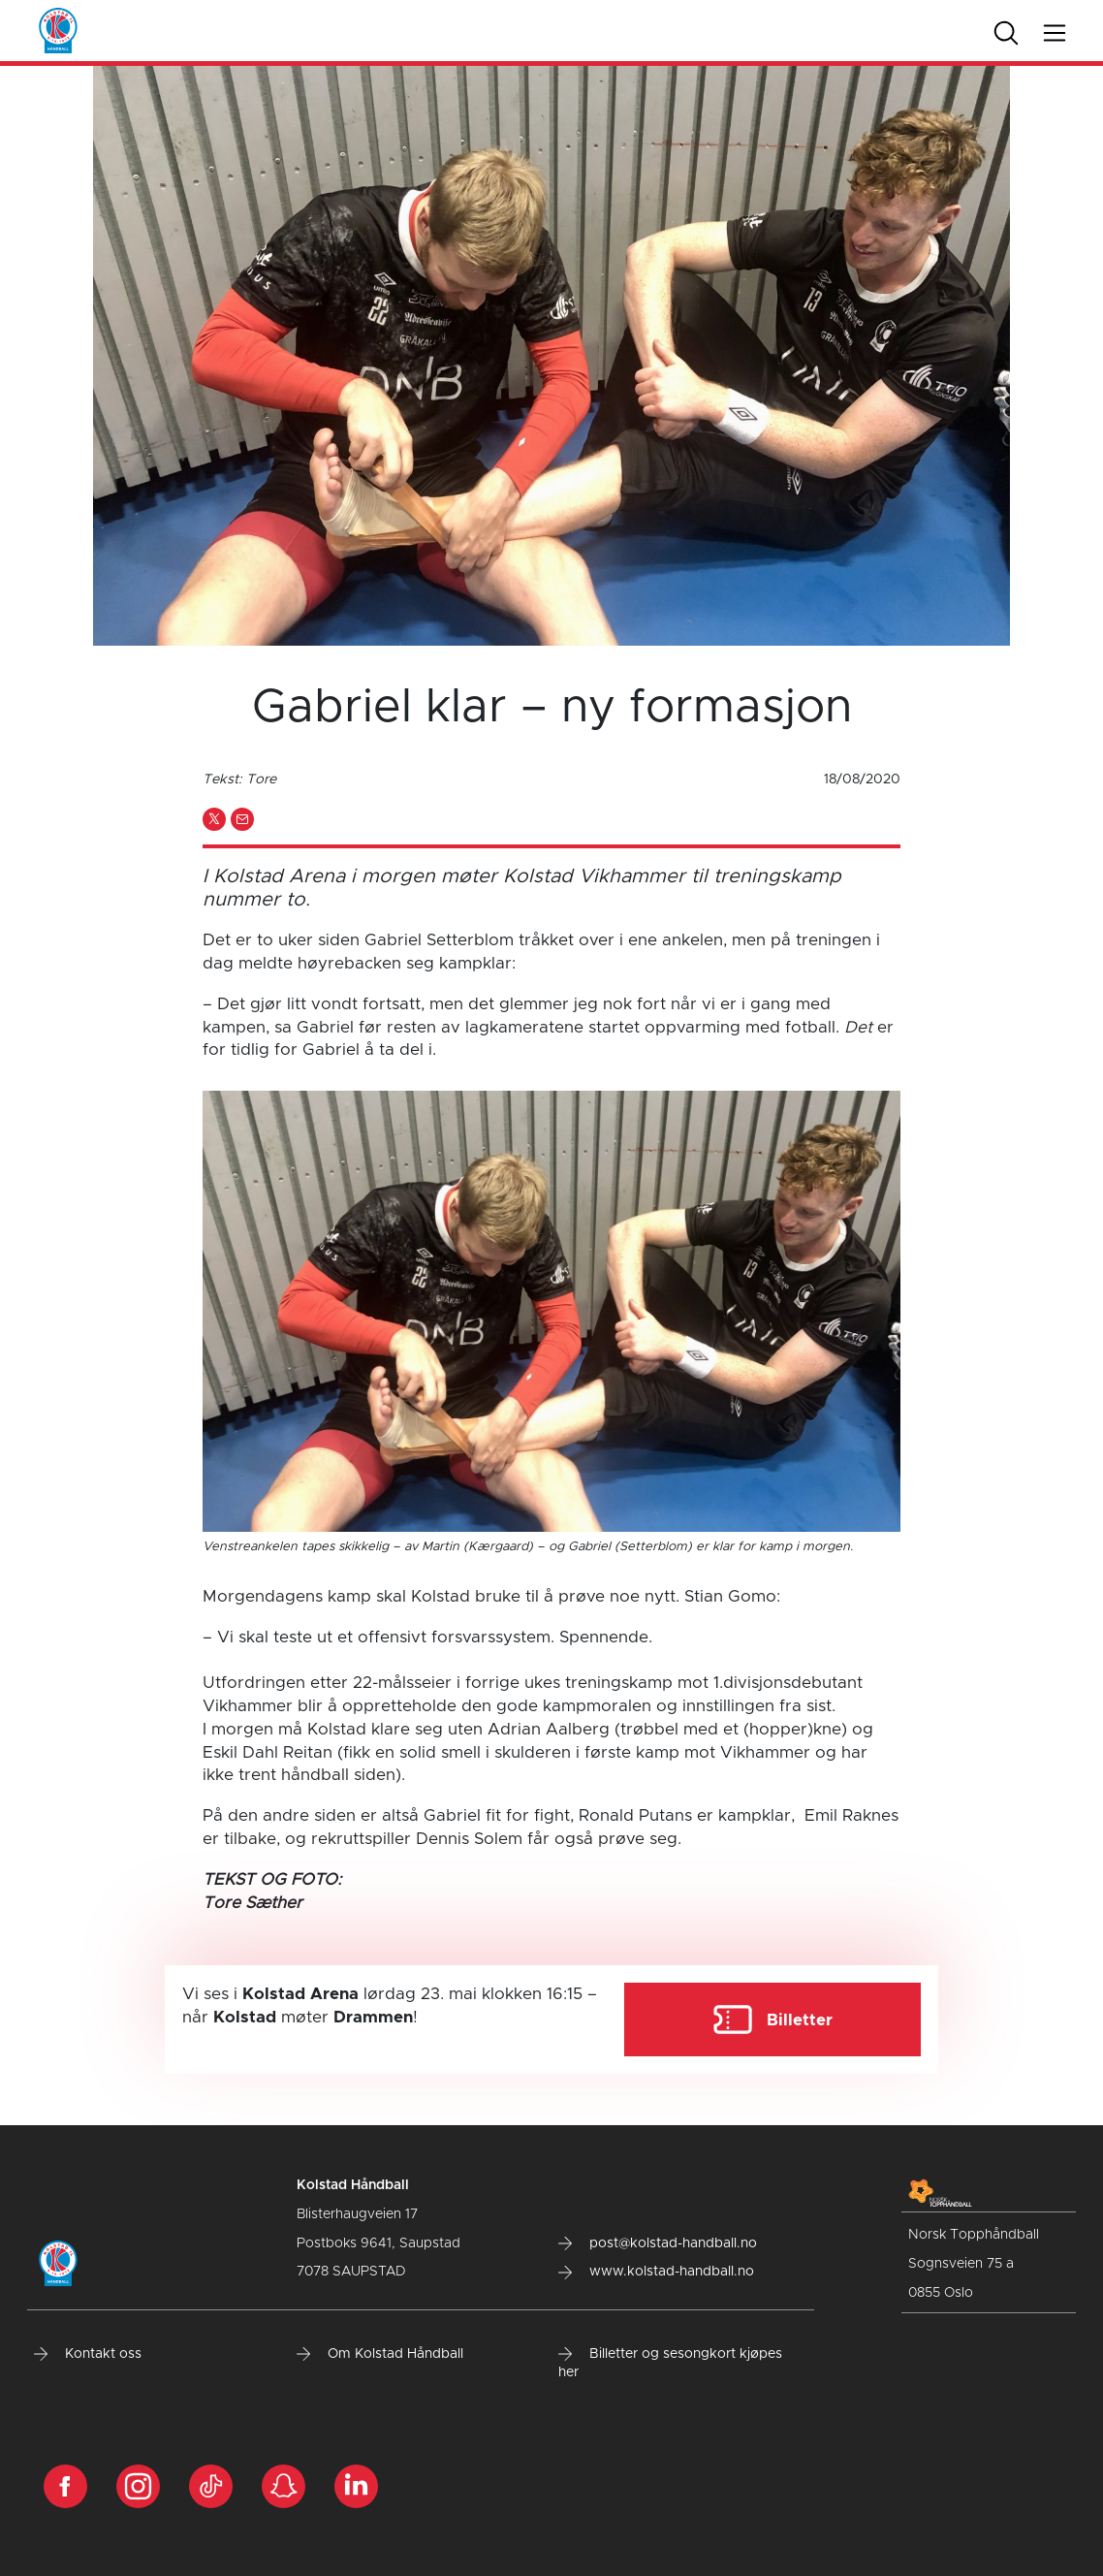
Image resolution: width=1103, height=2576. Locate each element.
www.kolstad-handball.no (656, 2271)
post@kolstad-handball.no (657, 2243)
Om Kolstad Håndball (380, 2354)
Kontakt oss (88, 2354)
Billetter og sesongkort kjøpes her (670, 2363)
